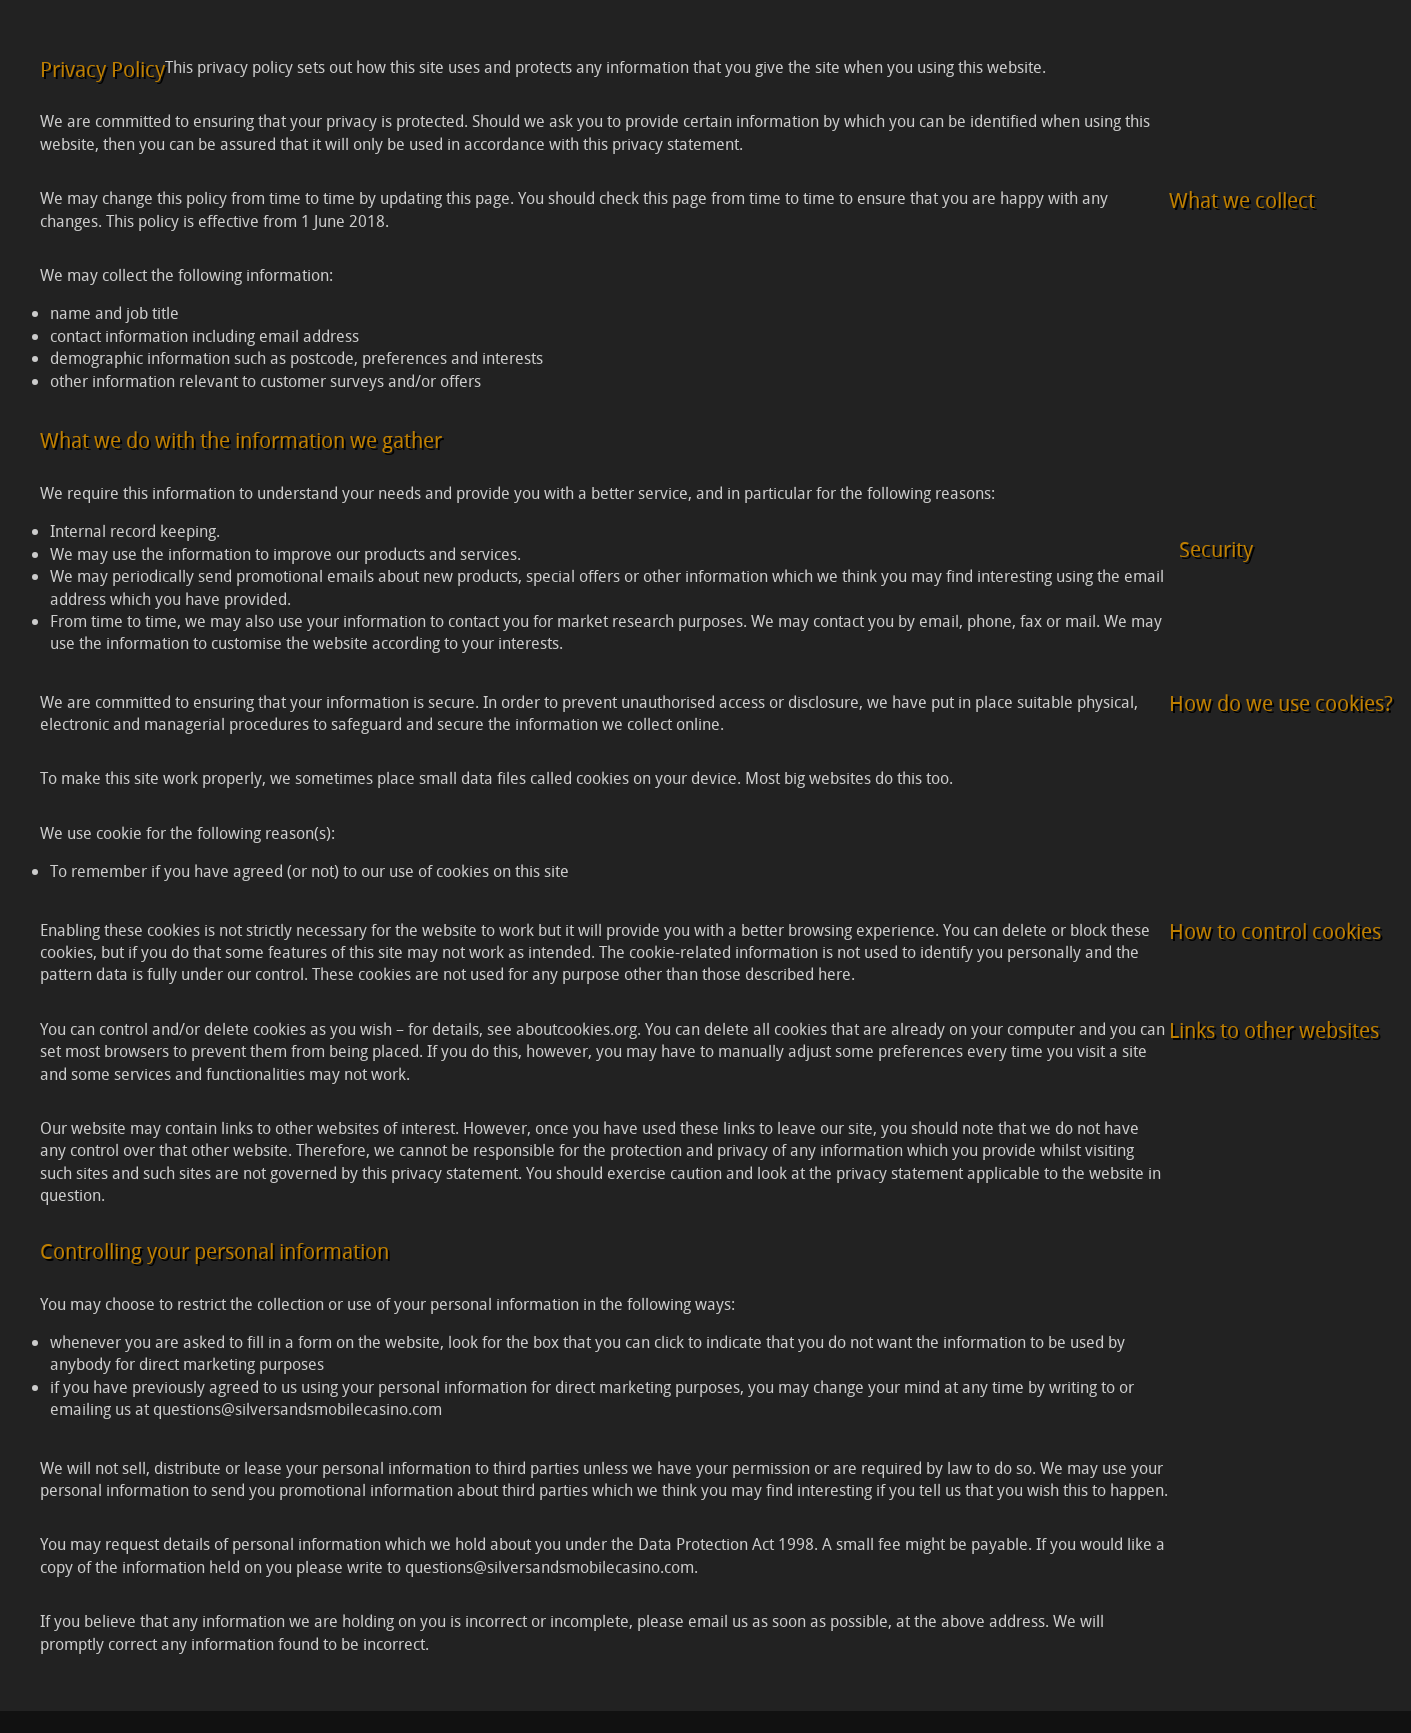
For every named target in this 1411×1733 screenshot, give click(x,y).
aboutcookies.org (576, 1029)
